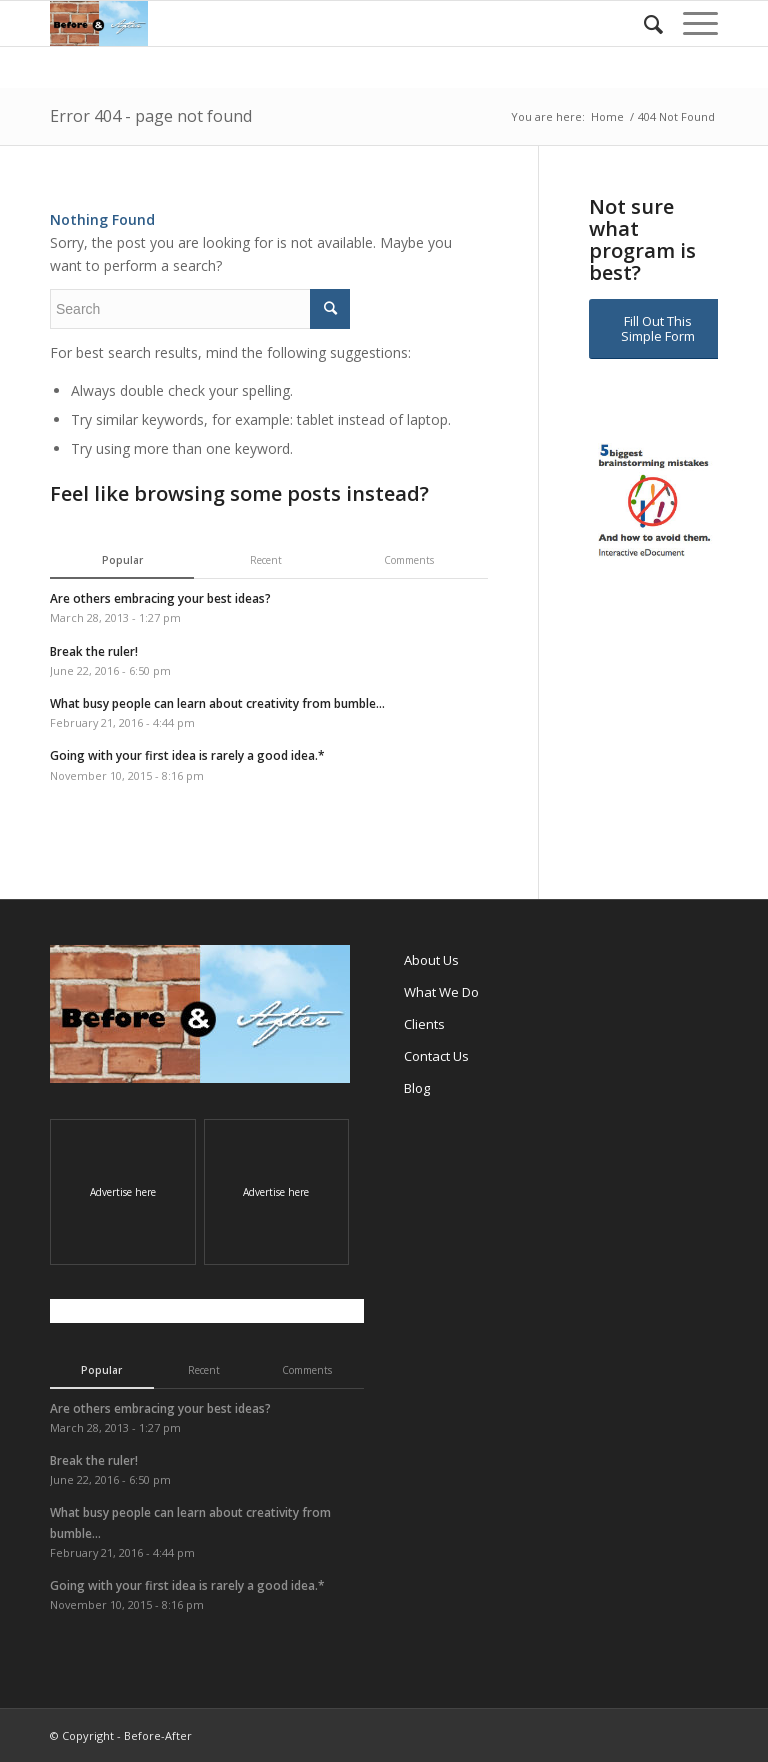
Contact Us (436, 1056)
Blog (417, 1088)
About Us (431, 960)
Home (607, 116)
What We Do (441, 992)
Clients (424, 1024)
